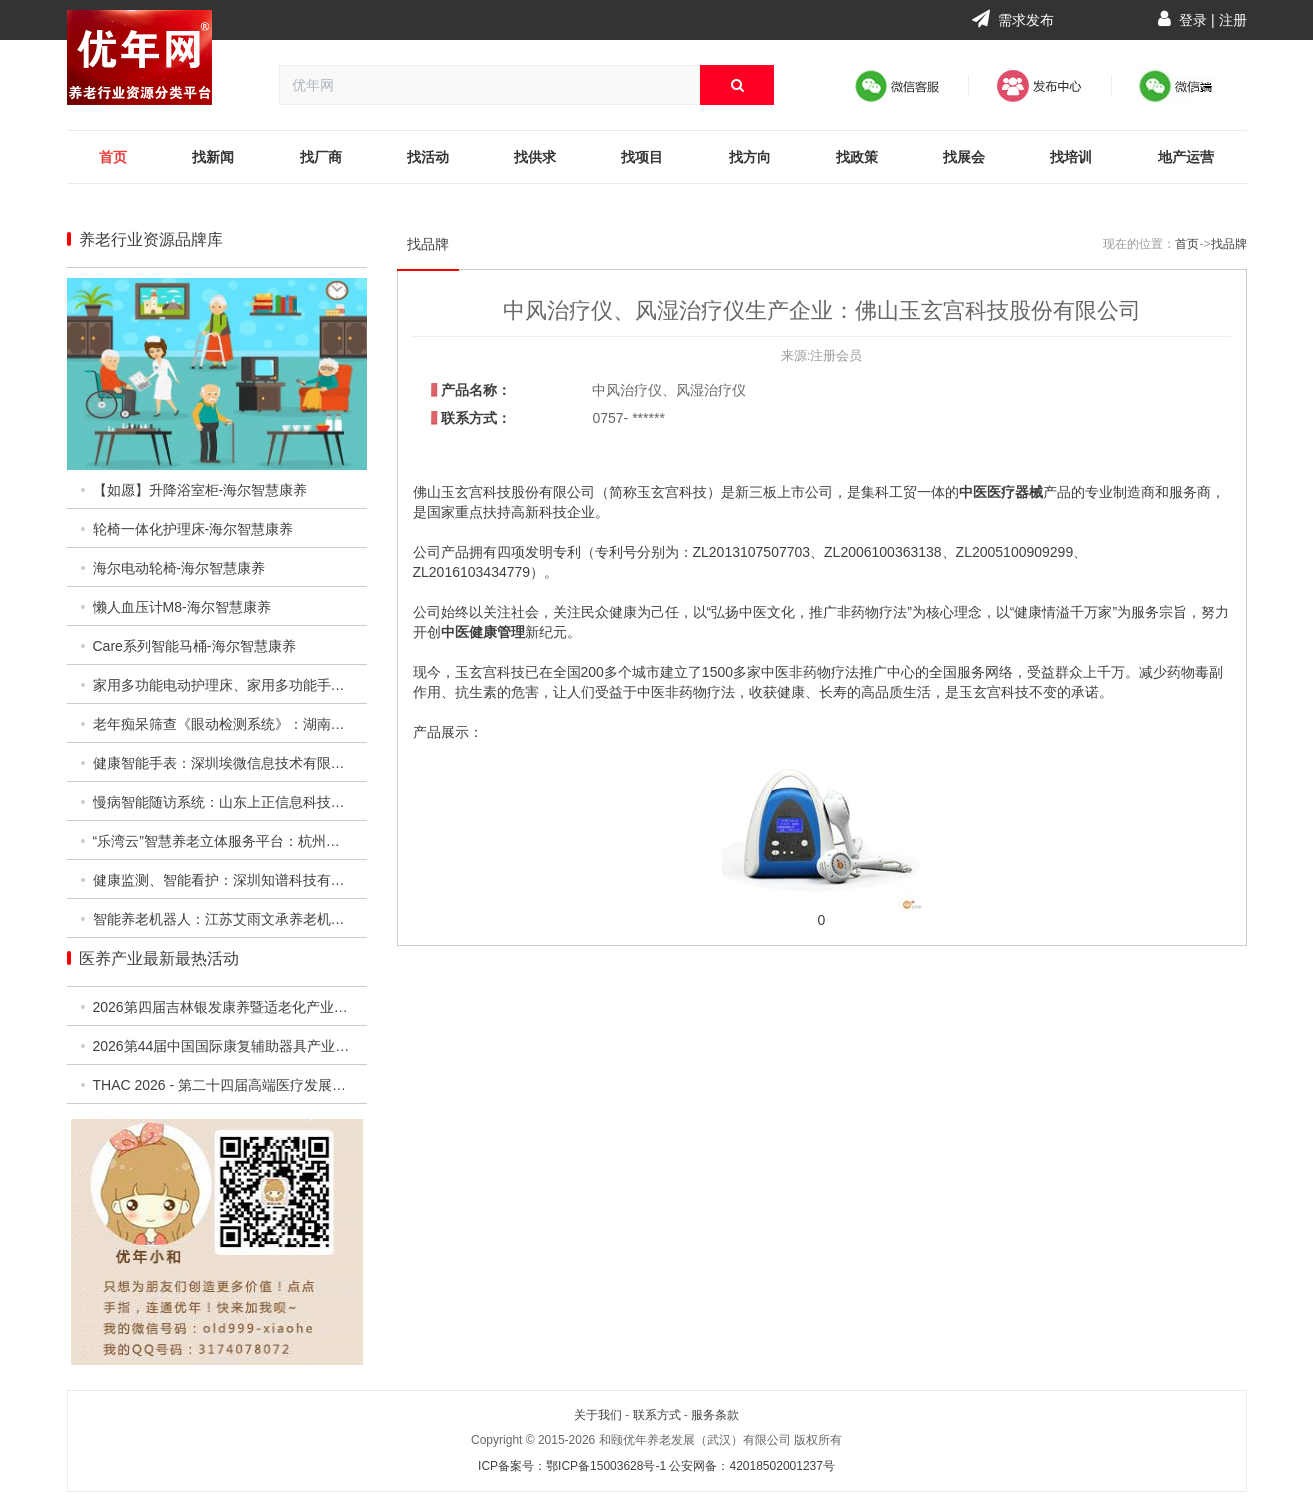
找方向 (750, 157)
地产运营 (1186, 157)
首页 (113, 157)
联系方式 (657, 1415)
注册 (1233, 20)
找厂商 (321, 157)
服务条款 (715, 1415)
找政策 (857, 157)
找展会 (964, 157)
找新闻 (213, 157)
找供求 (535, 157)
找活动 (428, 157)
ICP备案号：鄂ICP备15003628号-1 (572, 1466)
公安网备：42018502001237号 (751, 1466)
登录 (1193, 20)
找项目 (642, 157)
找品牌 (428, 244)
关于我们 (598, 1415)
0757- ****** (628, 418)
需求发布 (1013, 20)
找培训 (1071, 157)
